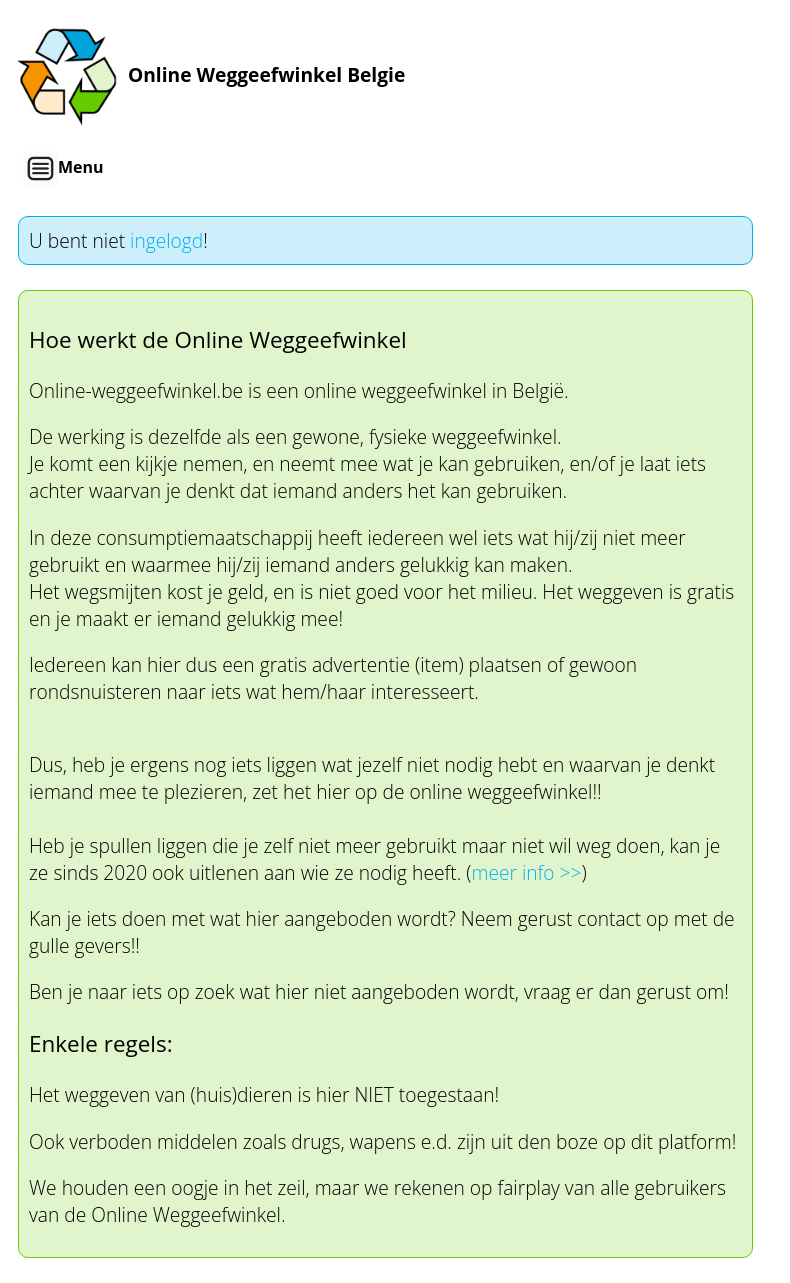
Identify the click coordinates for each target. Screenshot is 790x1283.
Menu (63, 168)
